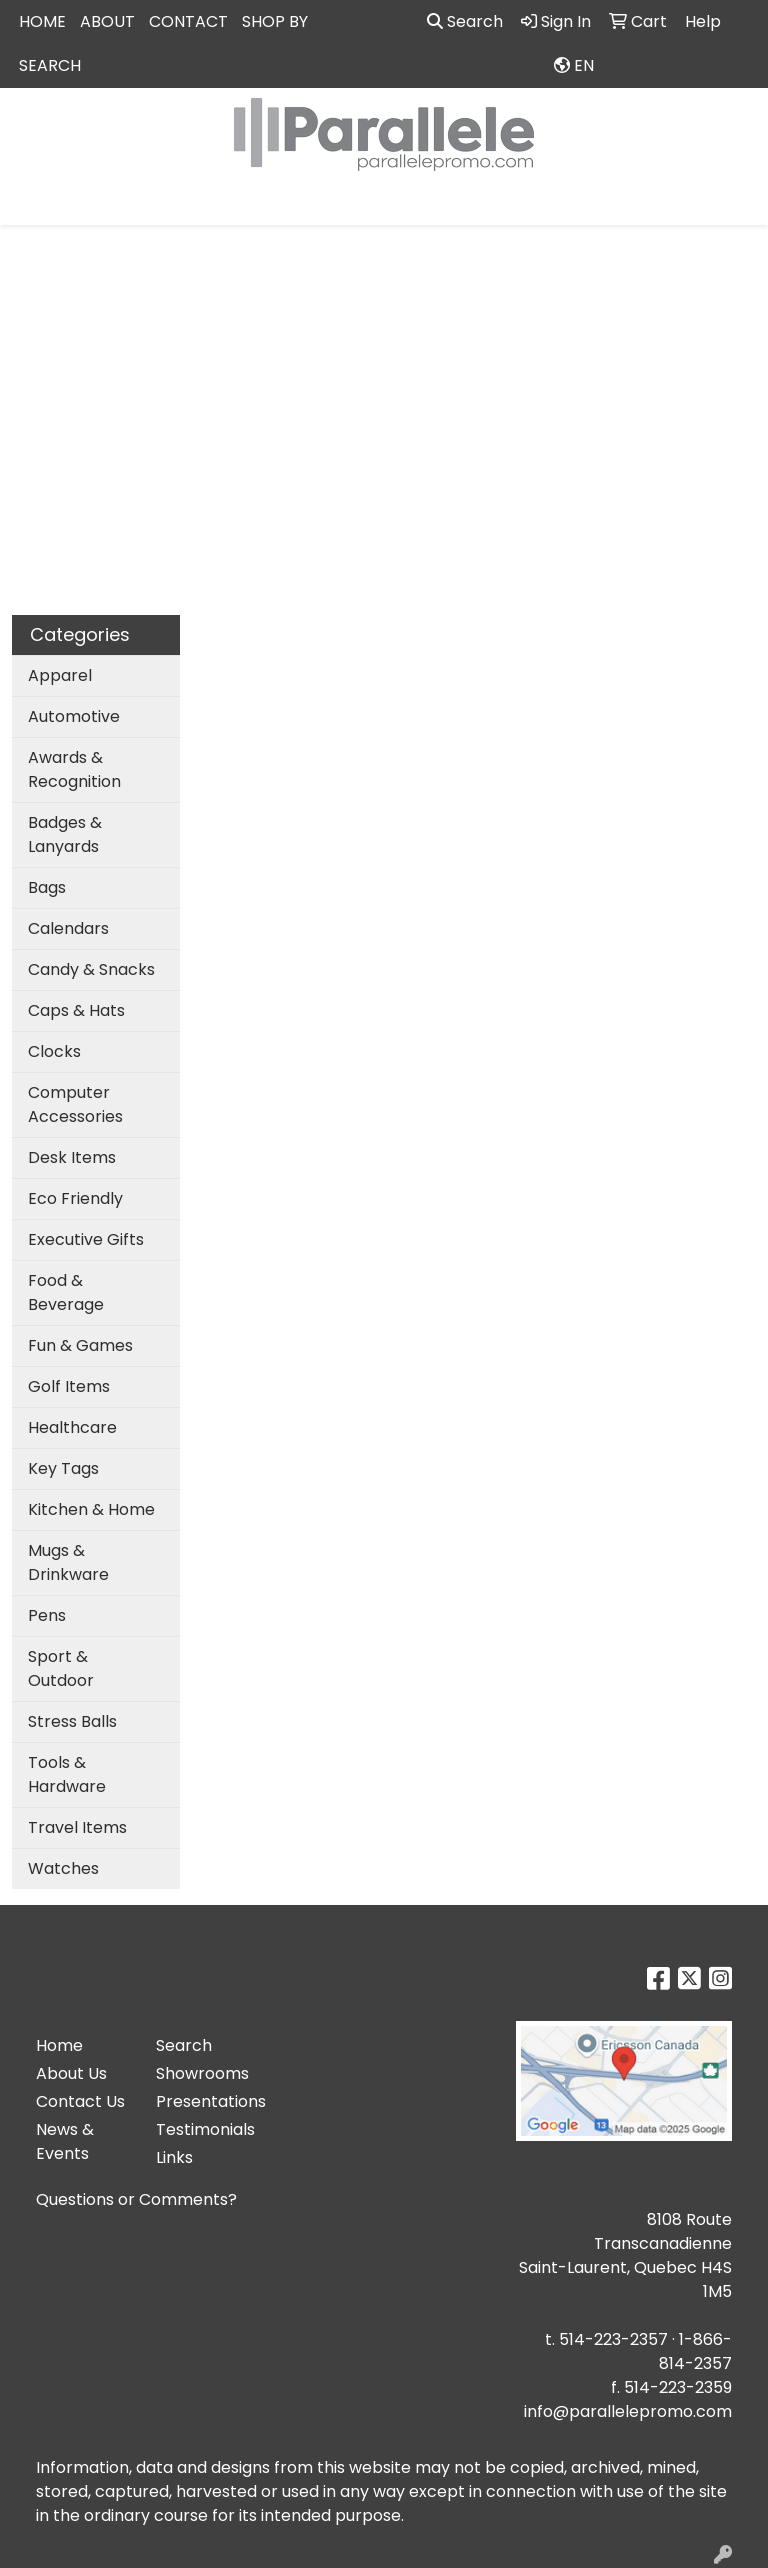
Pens (47, 1615)
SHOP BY (275, 21)
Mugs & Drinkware (68, 1562)
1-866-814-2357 (695, 2351)
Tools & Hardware (67, 1774)
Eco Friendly (75, 1198)
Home (59, 2045)
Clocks (54, 1051)
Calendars (68, 928)
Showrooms (202, 2073)
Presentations (204, 2101)
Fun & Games (80, 1345)
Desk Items (72, 1157)
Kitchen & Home (91, 1509)
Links (174, 2157)
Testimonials (204, 2129)
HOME (42, 21)
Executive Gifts (86, 1239)
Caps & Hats (76, 1010)
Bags (47, 887)
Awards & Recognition (74, 769)
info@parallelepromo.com (628, 2411)
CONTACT (188, 21)
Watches (63, 1868)
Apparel (60, 675)
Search (465, 21)
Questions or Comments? (136, 2199)
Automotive (74, 716)
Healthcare (72, 1427)
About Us (71, 2073)
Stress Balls (72, 1721)
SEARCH (50, 65)
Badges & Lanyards (65, 834)
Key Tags (63, 1468)
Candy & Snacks (91, 969)
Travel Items (77, 1827)
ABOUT (107, 21)
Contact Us (80, 2101)
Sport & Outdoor (61, 1668)
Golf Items (69, 1386)
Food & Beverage (66, 1292)
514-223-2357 (613, 2339)
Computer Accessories (75, 1104)
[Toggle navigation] (31, 203)
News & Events (65, 2141)
